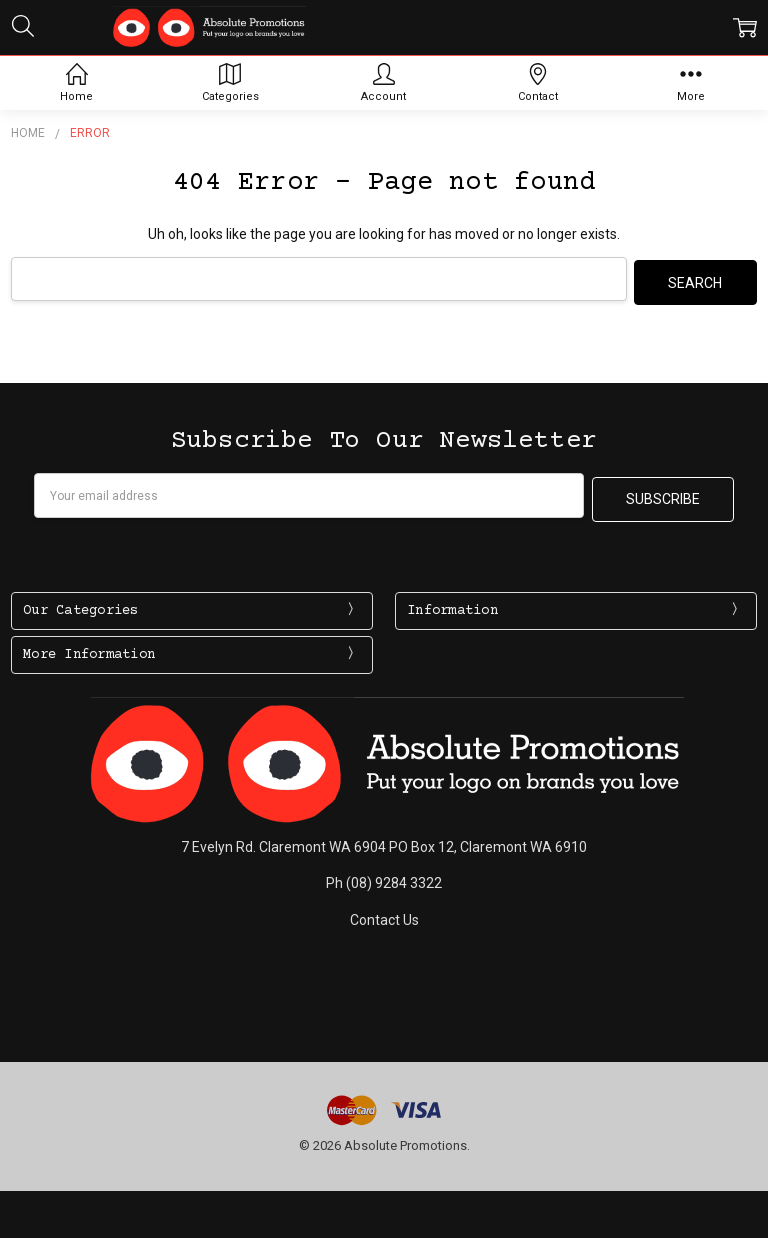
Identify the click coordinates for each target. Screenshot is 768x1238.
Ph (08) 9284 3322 (384, 876)
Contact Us (384, 912)
